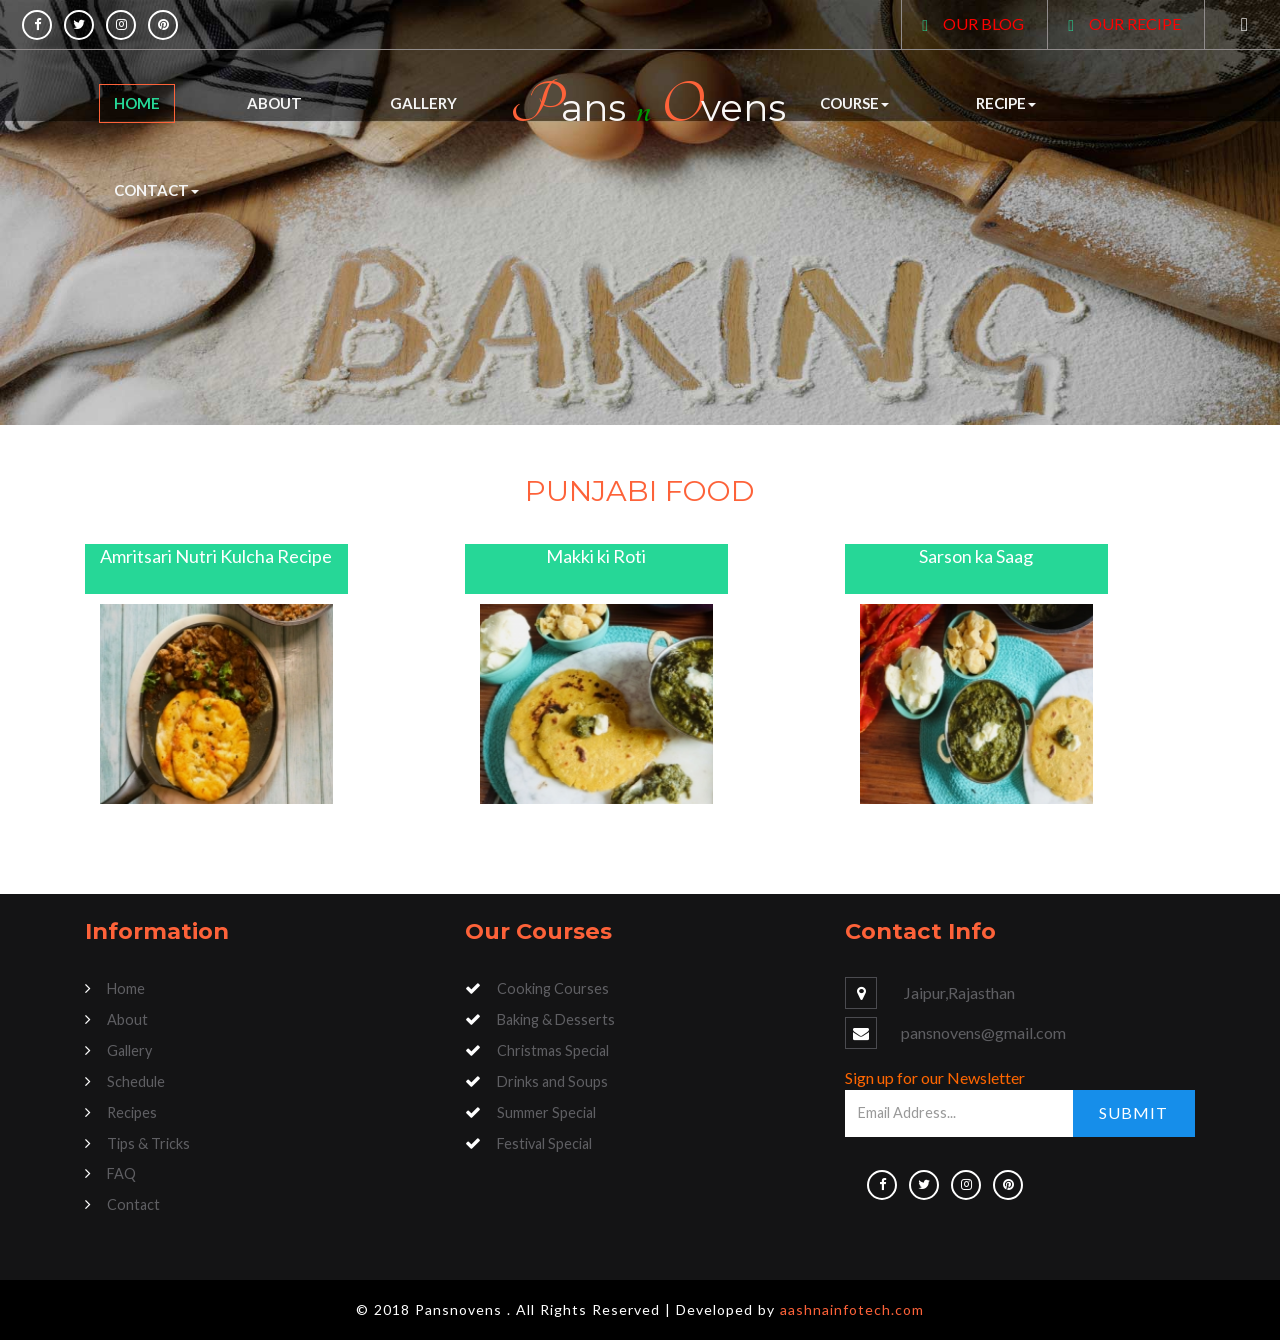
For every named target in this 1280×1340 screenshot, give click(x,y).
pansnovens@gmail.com (983, 1032)
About (274, 103)
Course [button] (854, 103)
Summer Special (546, 1112)
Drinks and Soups (552, 1081)
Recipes (132, 1112)
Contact (133, 1204)
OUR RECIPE (1135, 23)
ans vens (648, 105)
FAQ (121, 1173)
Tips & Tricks (148, 1143)
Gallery (423, 103)
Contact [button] (156, 190)
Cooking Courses (553, 988)
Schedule (136, 1081)
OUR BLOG (983, 23)
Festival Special (544, 1143)
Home (137, 103)
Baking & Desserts (556, 1019)
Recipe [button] (1006, 103)
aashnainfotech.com (852, 1309)
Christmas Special (553, 1050)
